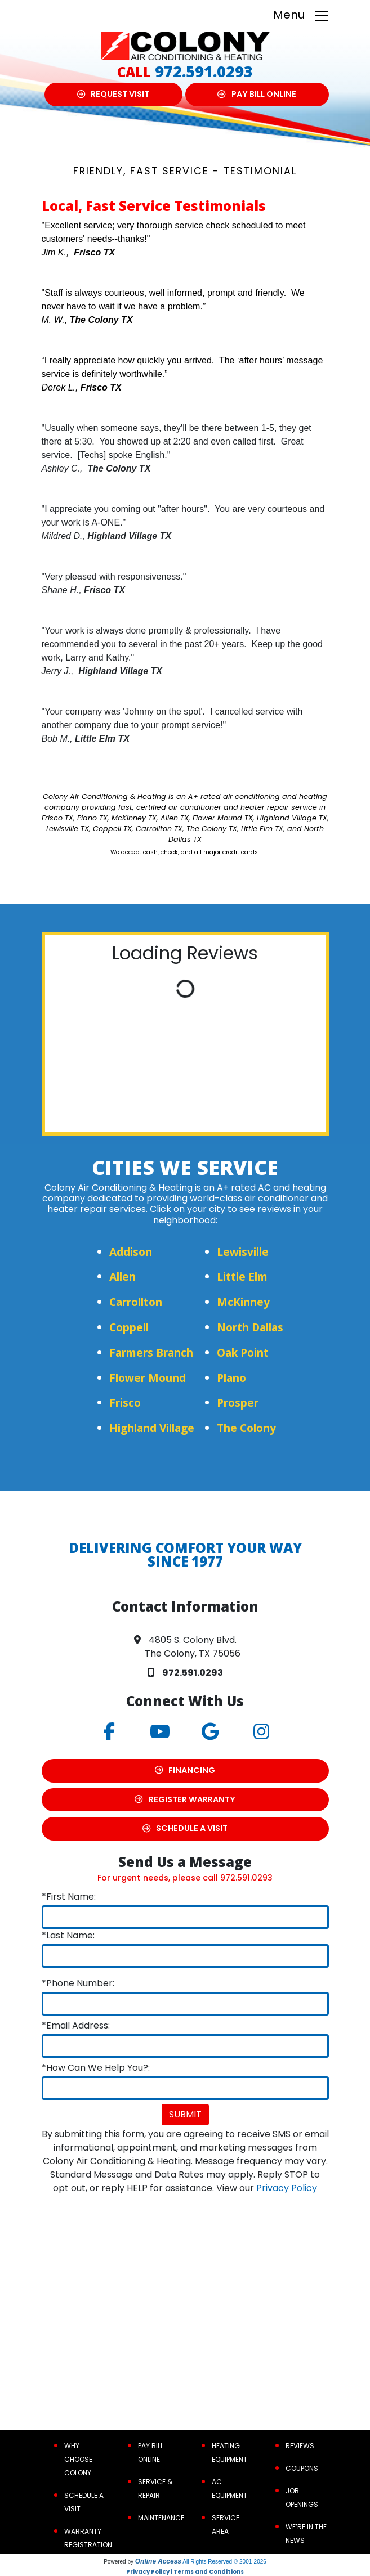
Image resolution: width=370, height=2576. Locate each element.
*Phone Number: (78, 1983)
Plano (231, 1377)
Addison (130, 1251)
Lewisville (243, 1251)
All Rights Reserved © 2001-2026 (224, 2562)
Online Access (158, 2561)
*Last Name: (68, 1935)
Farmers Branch (151, 1352)
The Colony (246, 1427)
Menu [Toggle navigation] (301, 15)
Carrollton (135, 1301)
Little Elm (242, 1276)
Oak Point (243, 1352)
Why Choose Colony (78, 2459)
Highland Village (151, 1427)
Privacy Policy (286, 2188)
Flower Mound (147, 1377)
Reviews (300, 2446)
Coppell (129, 1327)
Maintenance (161, 2518)
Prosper (237, 1402)
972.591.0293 (204, 71)
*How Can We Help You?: (96, 2067)
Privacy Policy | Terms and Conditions (185, 2572)
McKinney (243, 1301)
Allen (122, 1276)
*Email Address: (76, 2025)
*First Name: (69, 1896)
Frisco (125, 1402)
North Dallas (250, 1327)
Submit (185, 2114)
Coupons (302, 2468)
